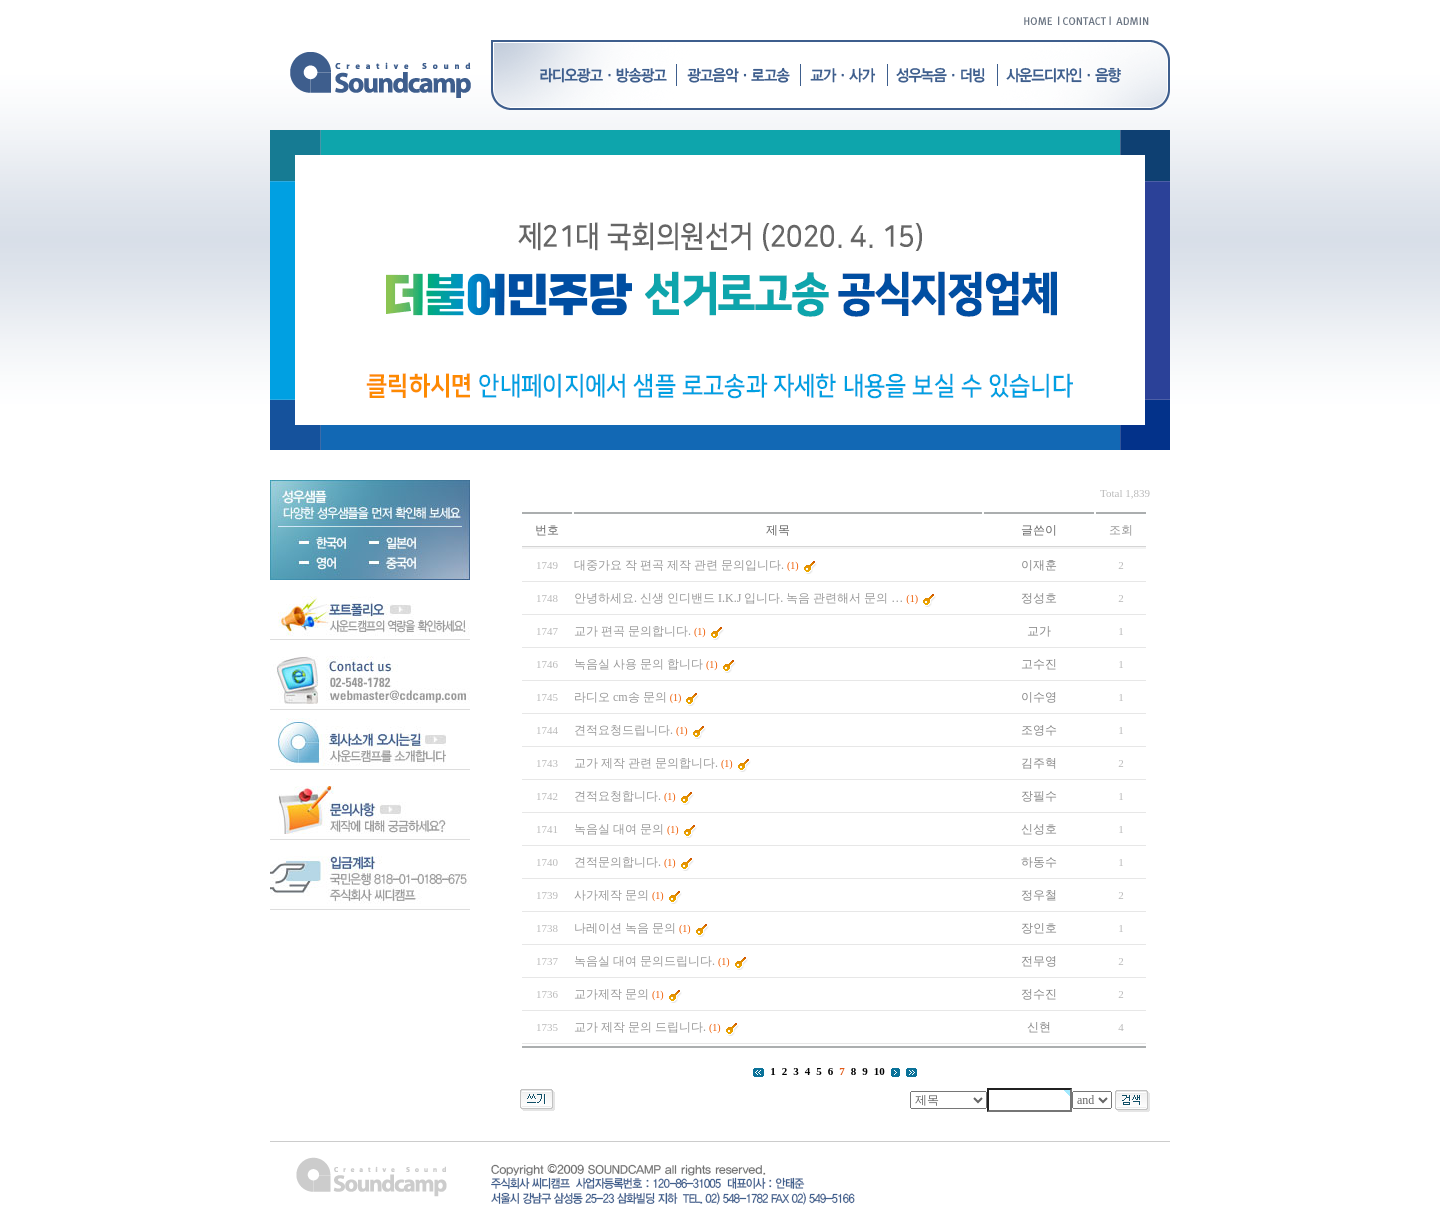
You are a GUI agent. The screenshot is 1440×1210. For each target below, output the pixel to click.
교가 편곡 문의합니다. (632, 631)
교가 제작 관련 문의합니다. (646, 763)
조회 (1121, 530)
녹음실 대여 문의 (619, 829)
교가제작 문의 (611, 994)
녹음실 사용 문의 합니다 (638, 664)
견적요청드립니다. (623, 730)
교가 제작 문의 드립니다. (640, 1027)
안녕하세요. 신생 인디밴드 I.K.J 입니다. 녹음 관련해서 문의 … (738, 598)
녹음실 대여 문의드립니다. (644, 961)
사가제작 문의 (611, 895)
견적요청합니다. (617, 796)
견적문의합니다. (617, 862)
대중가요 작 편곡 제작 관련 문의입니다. (679, 565)
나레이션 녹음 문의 (625, 928)
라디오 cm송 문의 (620, 697)
